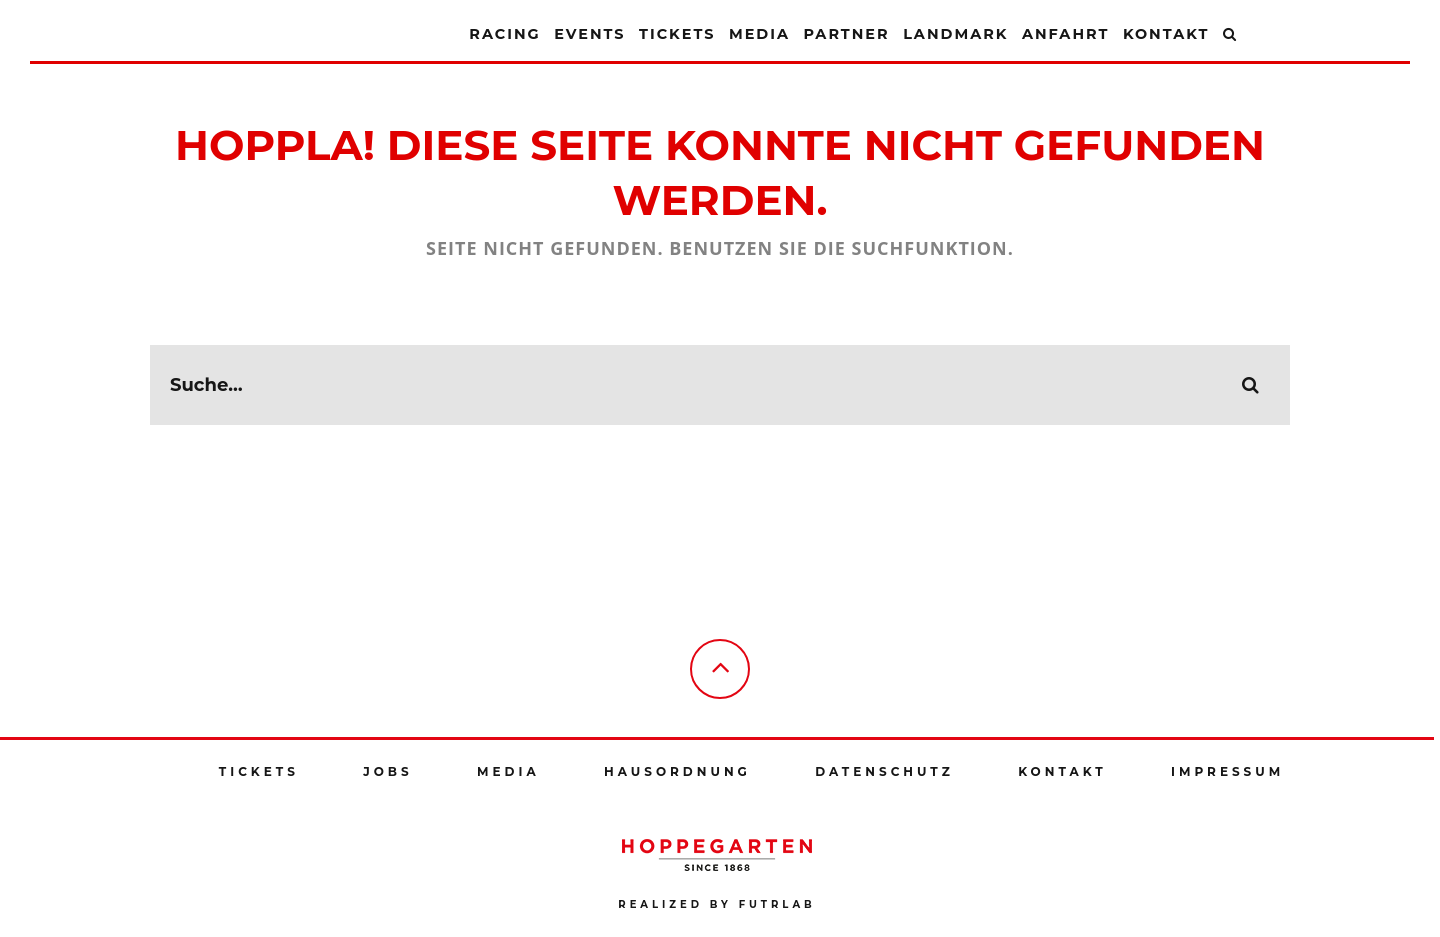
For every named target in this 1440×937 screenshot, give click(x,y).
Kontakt (1166, 34)
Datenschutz (884, 771)
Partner (846, 34)
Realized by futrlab (716, 904)
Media (759, 34)
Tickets (677, 34)
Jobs (387, 771)
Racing (504, 34)
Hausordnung (677, 771)
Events (589, 34)
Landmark (955, 34)
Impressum (1227, 771)
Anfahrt (1065, 34)
